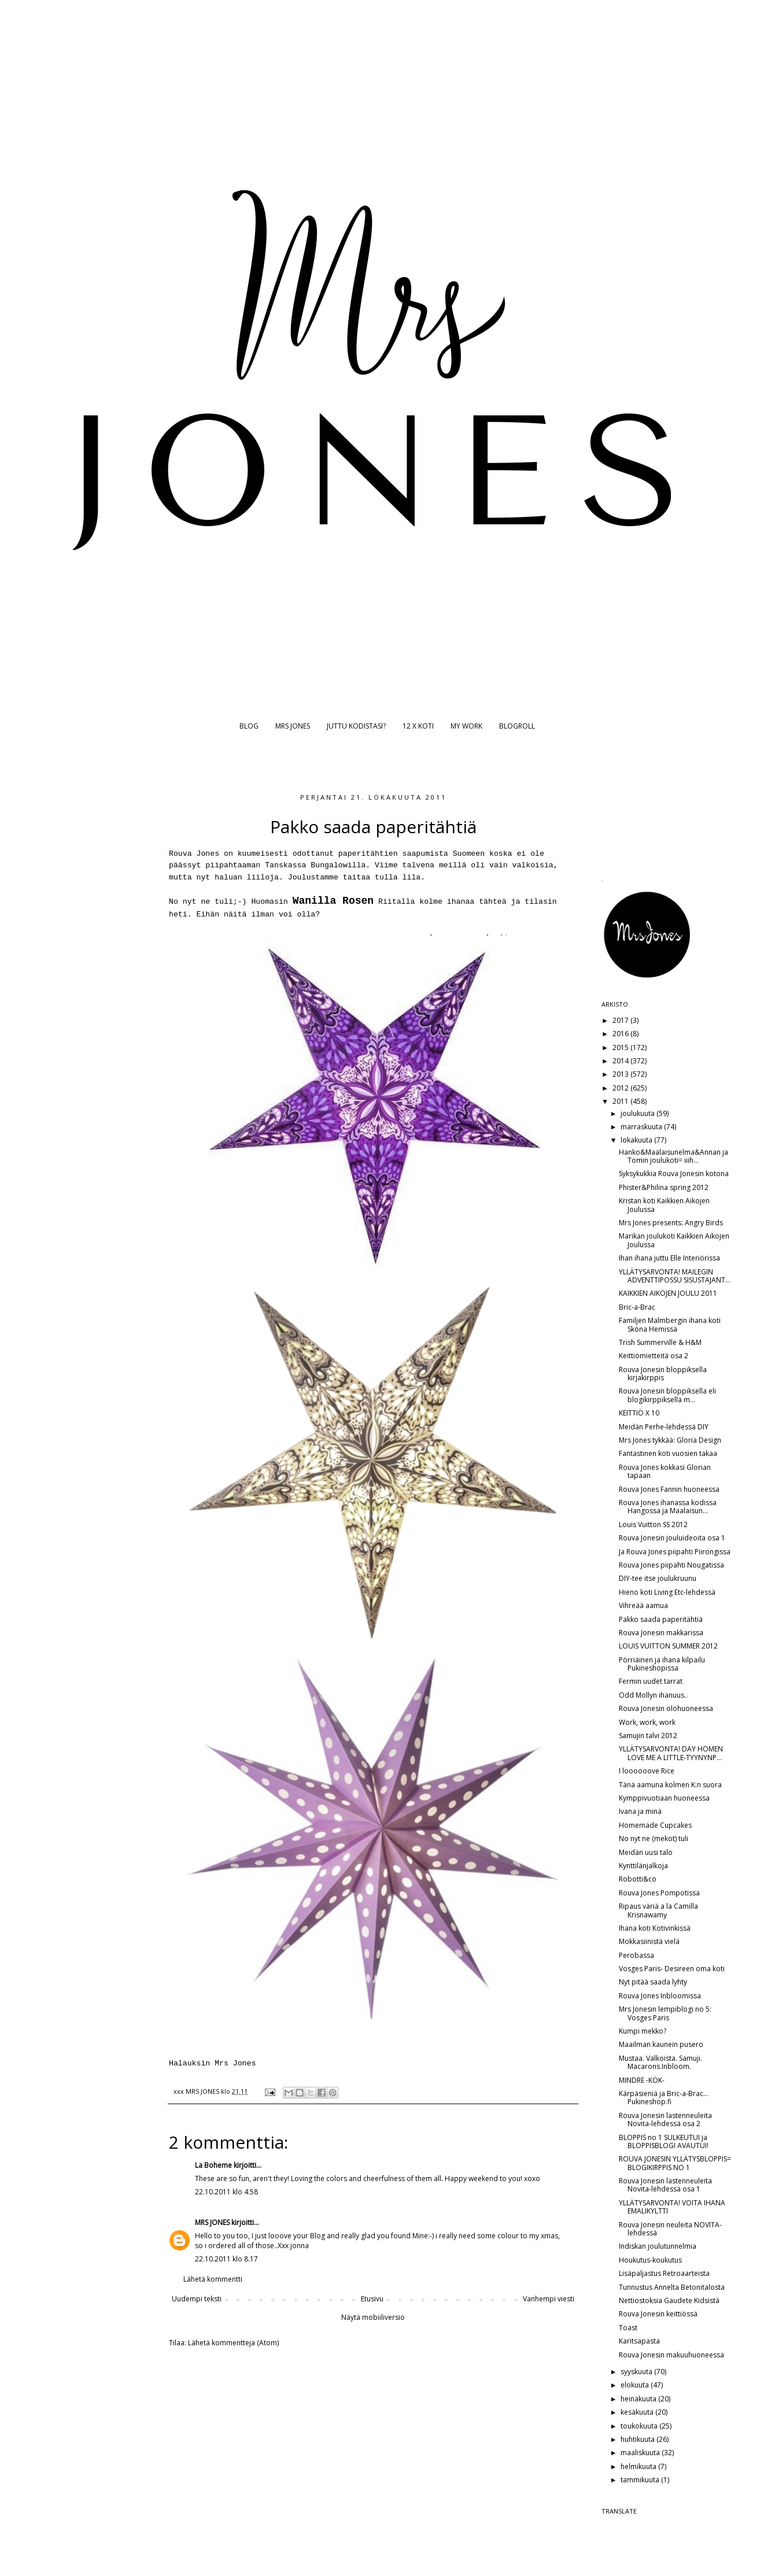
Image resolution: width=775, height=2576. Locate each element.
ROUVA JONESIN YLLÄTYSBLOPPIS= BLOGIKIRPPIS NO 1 (675, 2163)
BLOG (249, 726)
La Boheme (213, 2165)
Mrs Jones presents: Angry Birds (671, 1223)
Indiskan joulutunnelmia (657, 2246)
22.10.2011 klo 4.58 (226, 2192)
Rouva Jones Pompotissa (659, 1893)
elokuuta (636, 2385)
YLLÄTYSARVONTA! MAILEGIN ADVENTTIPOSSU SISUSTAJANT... (674, 1276)
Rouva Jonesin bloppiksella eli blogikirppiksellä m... (667, 1395)
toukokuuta (640, 2426)
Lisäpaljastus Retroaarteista (664, 2273)
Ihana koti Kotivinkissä (655, 1928)
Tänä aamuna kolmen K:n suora (670, 1785)
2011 (621, 1101)
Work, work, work (647, 1722)
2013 (621, 1074)
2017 (621, 1020)
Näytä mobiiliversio (373, 2317)
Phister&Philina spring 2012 (663, 1187)
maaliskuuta (641, 2452)
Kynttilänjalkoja (643, 1866)
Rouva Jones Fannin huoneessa (669, 1489)
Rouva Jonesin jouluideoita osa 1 (672, 1538)
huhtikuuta (638, 2439)
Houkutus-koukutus (650, 2260)
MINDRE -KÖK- (642, 2080)
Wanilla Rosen (333, 901)
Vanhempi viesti (548, 2299)
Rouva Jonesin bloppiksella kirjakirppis (663, 1374)
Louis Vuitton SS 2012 (653, 1524)
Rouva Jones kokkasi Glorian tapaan (665, 1471)
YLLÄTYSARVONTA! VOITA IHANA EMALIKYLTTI (672, 2207)
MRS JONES (292, 726)
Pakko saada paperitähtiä (661, 1619)
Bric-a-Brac (637, 1307)
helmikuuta (639, 2466)
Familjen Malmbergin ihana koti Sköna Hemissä (670, 1324)
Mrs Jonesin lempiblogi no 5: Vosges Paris (665, 2013)
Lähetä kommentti (212, 2279)
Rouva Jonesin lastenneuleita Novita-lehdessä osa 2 (665, 2119)
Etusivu (372, 2299)
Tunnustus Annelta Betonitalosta (672, 2287)
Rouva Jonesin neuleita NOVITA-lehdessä (670, 2229)
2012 (621, 1088)
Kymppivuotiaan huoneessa (664, 1798)
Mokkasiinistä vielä (649, 1941)
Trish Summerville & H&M (660, 1342)
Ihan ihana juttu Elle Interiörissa (669, 1258)
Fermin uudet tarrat (650, 1681)
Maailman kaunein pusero (661, 2044)
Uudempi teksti (197, 2299)
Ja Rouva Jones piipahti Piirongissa (674, 1552)
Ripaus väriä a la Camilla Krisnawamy (658, 1910)
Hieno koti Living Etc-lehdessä (667, 1592)
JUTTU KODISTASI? (356, 726)
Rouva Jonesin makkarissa (661, 1633)
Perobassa (636, 1955)
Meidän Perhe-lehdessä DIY (663, 1427)
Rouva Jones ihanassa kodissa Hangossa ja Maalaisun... (668, 1507)
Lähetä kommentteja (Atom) (233, 2343)
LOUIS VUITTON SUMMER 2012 (668, 1646)
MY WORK (466, 726)
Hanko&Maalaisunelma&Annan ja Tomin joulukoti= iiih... (673, 1156)
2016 (621, 1033)
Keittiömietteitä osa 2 (653, 1356)
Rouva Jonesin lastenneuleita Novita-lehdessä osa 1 (665, 2185)
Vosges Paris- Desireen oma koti (672, 1968)
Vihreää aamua (643, 1605)
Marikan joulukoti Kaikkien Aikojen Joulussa (674, 1240)
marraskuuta (642, 1127)
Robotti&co (637, 1879)
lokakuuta (637, 1140)
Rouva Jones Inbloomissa (660, 1996)
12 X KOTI (418, 726)
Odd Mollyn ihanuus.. (653, 1695)
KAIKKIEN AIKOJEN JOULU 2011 (668, 1293)
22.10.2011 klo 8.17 (226, 2259)
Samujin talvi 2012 (648, 1735)
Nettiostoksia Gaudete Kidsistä (669, 2300)
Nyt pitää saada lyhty (653, 1982)
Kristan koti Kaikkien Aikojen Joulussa (664, 1205)
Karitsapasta (639, 2341)
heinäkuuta (639, 2399)
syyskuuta (637, 2372)
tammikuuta (641, 2480)
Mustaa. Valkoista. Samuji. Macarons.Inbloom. (660, 2062)
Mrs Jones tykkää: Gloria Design (670, 1440)
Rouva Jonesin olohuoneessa (666, 1708)
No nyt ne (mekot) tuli (653, 1838)
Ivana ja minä (640, 1811)
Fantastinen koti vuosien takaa (668, 1453)
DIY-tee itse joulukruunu (657, 1578)
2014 (621, 1061)
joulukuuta (638, 1113)
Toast (628, 2328)
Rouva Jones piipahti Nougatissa (671, 1565)
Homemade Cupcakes (655, 1825)
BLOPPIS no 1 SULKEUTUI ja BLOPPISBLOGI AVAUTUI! (663, 2141)
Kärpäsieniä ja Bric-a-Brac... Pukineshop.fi (663, 2097)
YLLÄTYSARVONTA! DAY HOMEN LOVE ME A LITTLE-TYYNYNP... (671, 1753)
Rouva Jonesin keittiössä (658, 2314)
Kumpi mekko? (642, 2031)
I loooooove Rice (646, 1771)
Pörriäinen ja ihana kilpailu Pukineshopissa (662, 1664)
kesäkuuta (638, 2412)
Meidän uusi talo (646, 1852)
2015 (621, 1047)
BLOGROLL (517, 726)
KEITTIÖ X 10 (639, 1413)
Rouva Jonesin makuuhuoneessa (671, 2355)
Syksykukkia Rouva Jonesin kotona (674, 1173)
